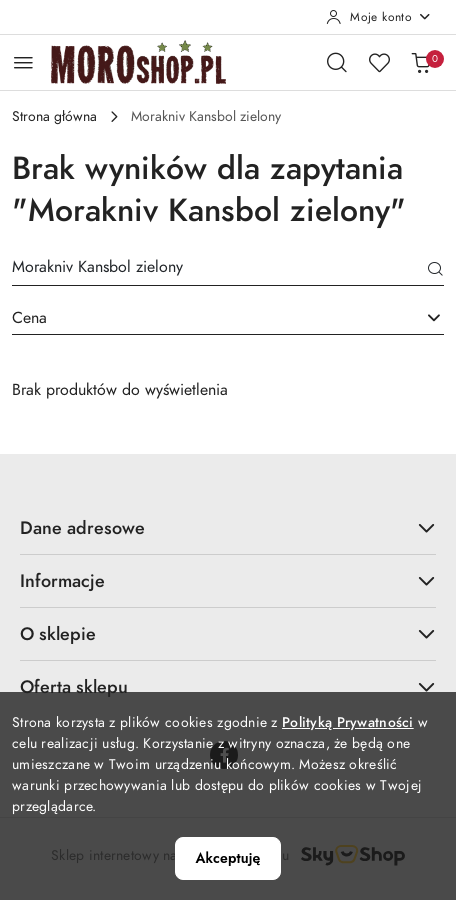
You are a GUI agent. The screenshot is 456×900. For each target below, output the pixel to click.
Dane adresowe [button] (228, 527)
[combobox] (228, 318)
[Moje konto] (379, 17)
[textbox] (203, 318)
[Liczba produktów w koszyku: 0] (421, 62)
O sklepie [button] (228, 633)
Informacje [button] (228, 580)
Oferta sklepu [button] (228, 686)
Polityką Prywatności (348, 722)
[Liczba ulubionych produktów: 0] (379, 62)
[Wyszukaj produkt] (228, 270)
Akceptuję (228, 858)
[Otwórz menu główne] (23, 62)
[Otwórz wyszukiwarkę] (337, 62)
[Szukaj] (436, 271)
